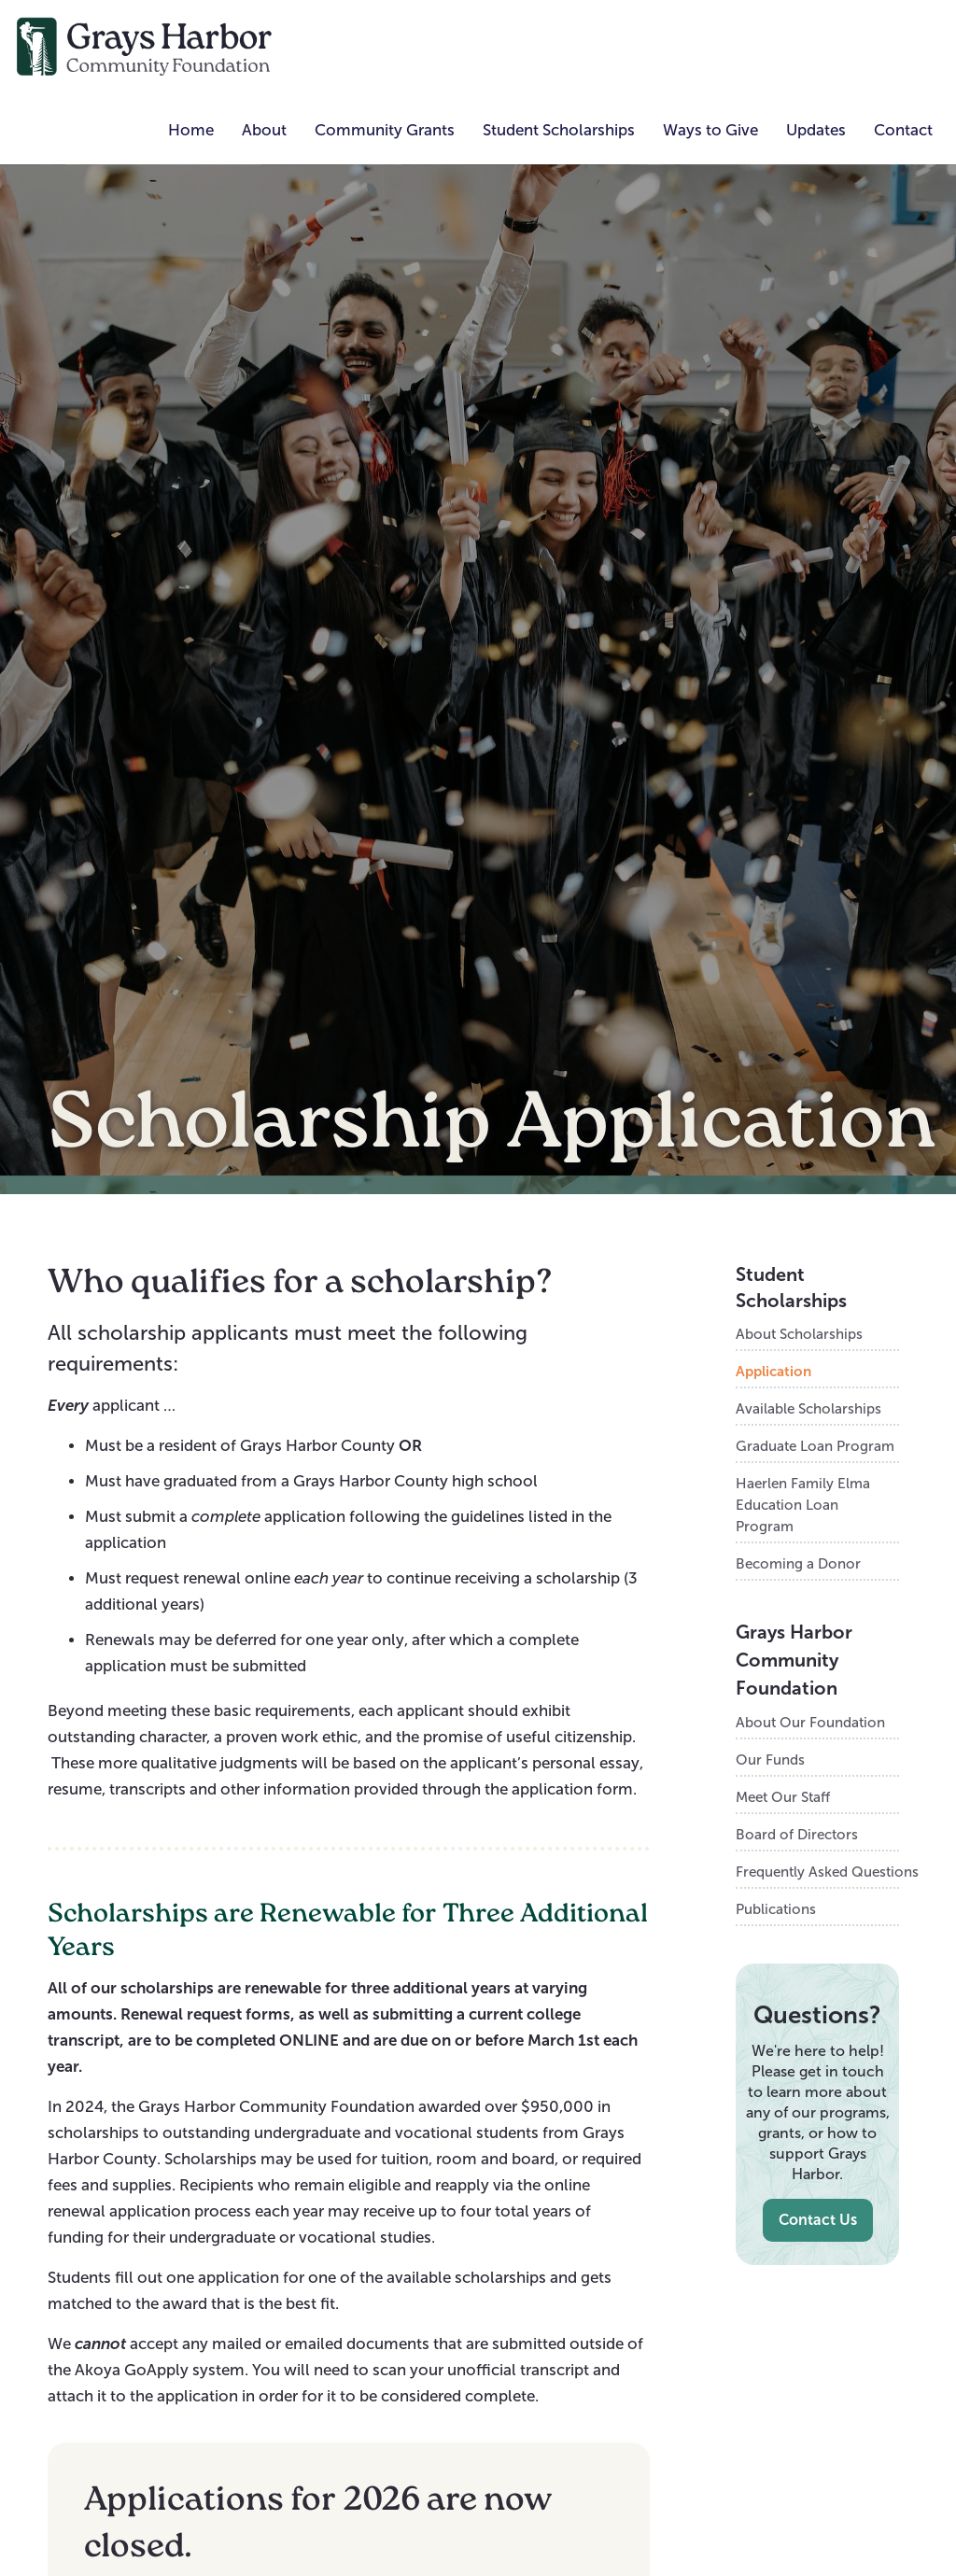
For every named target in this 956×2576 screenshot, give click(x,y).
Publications (776, 1909)
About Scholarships (799, 1334)
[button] (264, 131)
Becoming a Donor (798, 1563)
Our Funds (770, 1759)
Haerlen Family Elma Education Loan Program (803, 1504)
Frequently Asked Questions (817, 1871)
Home (191, 130)
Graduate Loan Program (815, 1446)
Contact (903, 130)
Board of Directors (797, 1834)
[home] (144, 45)
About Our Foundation (810, 1722)
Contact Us (818, 2220)
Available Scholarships (808, 1408)
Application (773, 1371)
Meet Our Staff (783, 1797)
